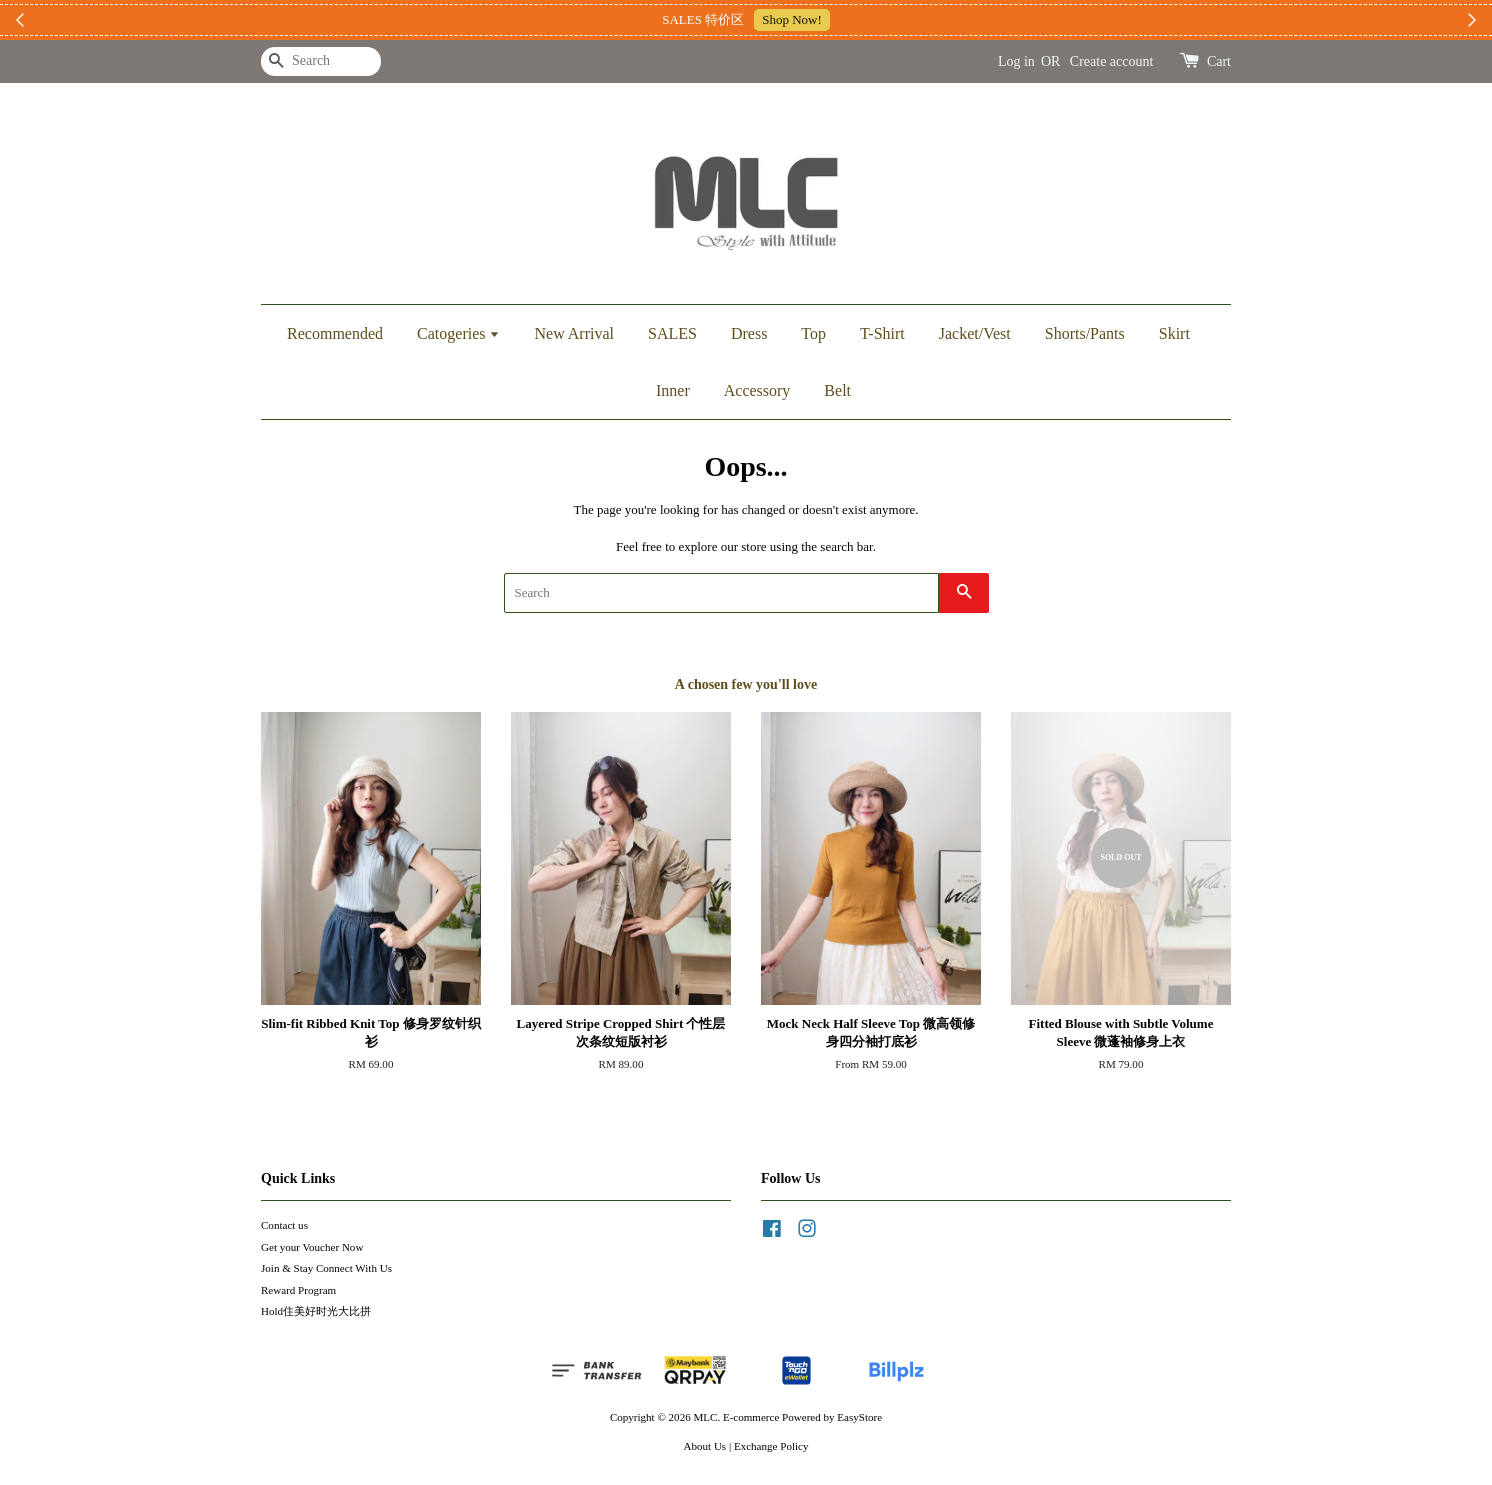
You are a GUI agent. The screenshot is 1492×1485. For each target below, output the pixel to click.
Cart (1219, 61)
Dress (749, 333)
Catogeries (458, 333)
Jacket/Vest (975, 333)
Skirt (1174, 333)
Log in (1016, 61)
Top (813, 333)
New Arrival (574, 333)
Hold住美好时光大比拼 (316, 1311)
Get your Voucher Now (312, 1247)
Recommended (335, 333)
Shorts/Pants (1085, 333)
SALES (672, 333)
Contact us (284, 1225)
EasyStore (859, 1417)
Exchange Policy (771, 1446)
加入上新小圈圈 (865, 19)
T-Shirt (882, 333)
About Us (705, 1446)
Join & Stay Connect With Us (326, 1268)
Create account (1112, 61)
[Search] (321, 61)
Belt (837, 390)
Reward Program (298, 1290)
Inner (673, 390)
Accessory (757, 390)
